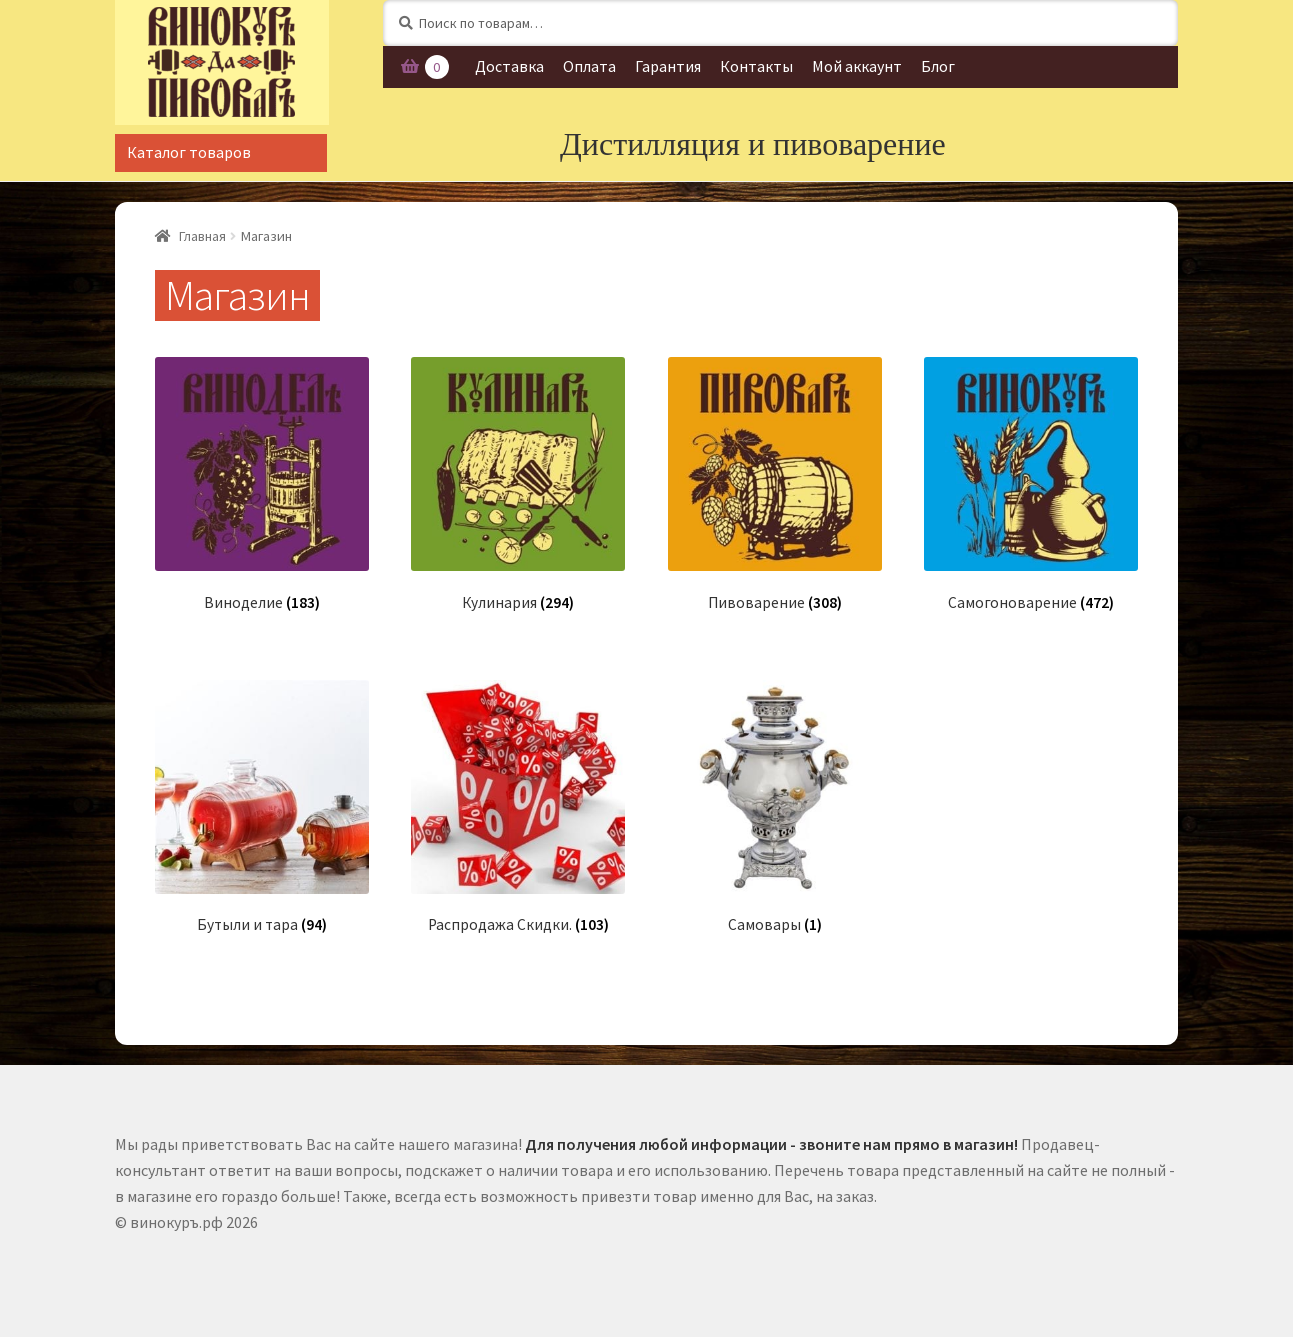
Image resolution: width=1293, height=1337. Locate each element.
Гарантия (668, 66)
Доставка (509, 66)
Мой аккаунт (857, 66)
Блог (938, 66)
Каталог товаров (189, 152)
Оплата (589, 66)
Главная (202, 236)
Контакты (756, 66)
